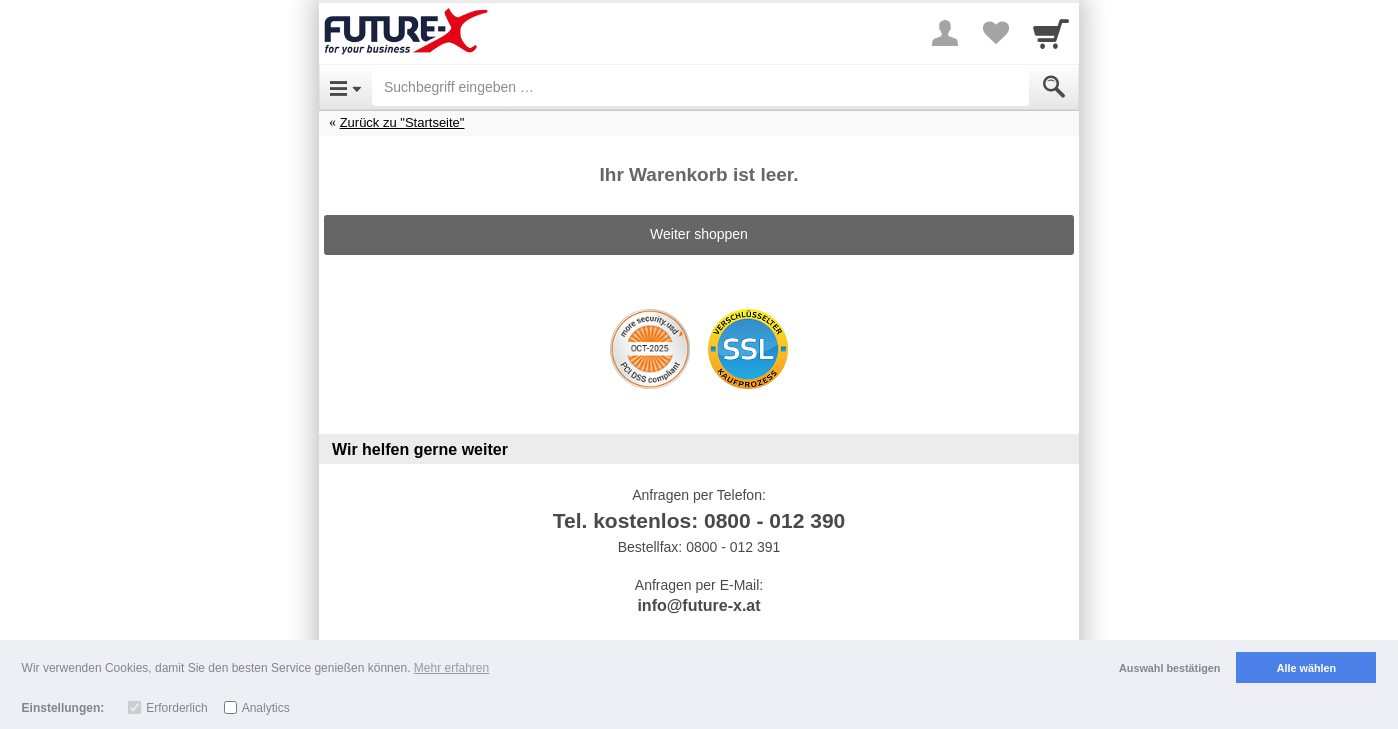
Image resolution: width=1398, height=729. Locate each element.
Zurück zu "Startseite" (402, 122)
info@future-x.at (698, 605)
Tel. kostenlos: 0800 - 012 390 (699, 520)
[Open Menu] (345, 87)
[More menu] (945, 33)
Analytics (266, 708)
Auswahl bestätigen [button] (1169, 668)
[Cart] (1051, 33)
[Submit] (1054, 87)
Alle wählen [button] (1306, 668)
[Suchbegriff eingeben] (700, 87)
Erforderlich (176, 708)
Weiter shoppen (699, 234)
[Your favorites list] (995, 33)
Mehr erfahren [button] (451, 668)
